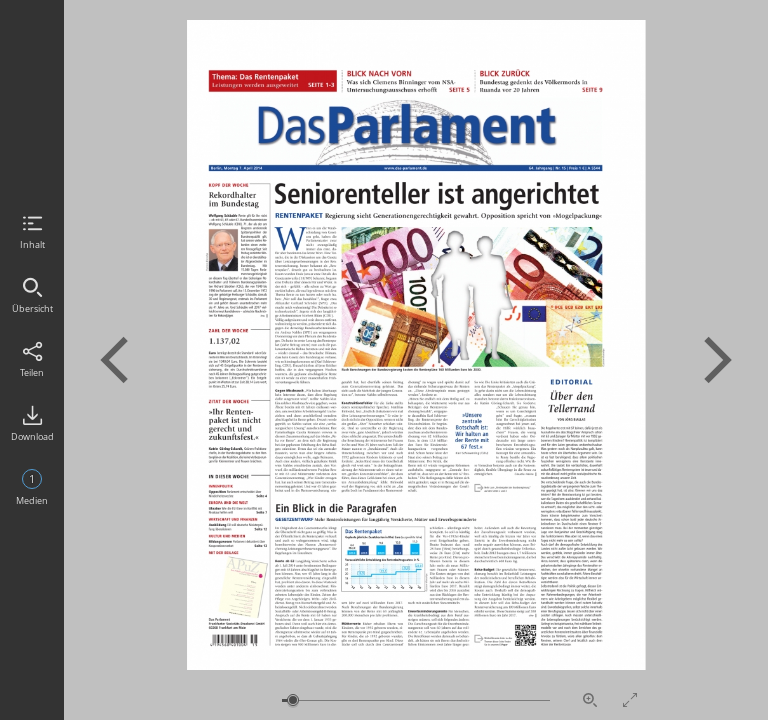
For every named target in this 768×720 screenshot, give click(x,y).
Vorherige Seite (114, 360)
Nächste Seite (718, 360)
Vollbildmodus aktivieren (630, 700)
